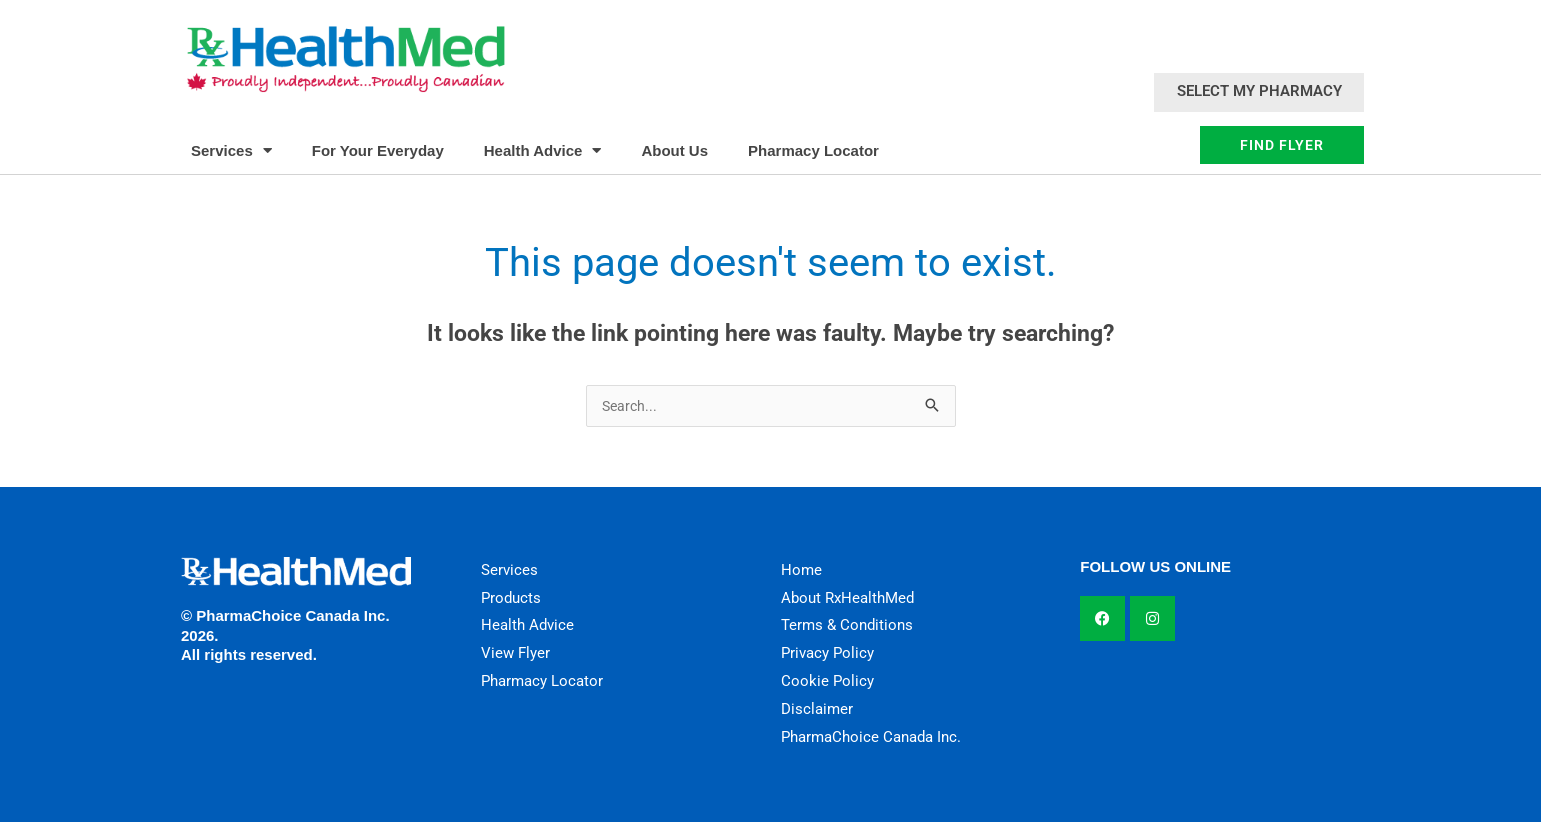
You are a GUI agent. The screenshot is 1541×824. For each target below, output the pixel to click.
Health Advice (543, 150)
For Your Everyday (378, 150)
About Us (674, 150)
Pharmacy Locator (813, 150)
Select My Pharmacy (1259, 91)
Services (231, 150)
